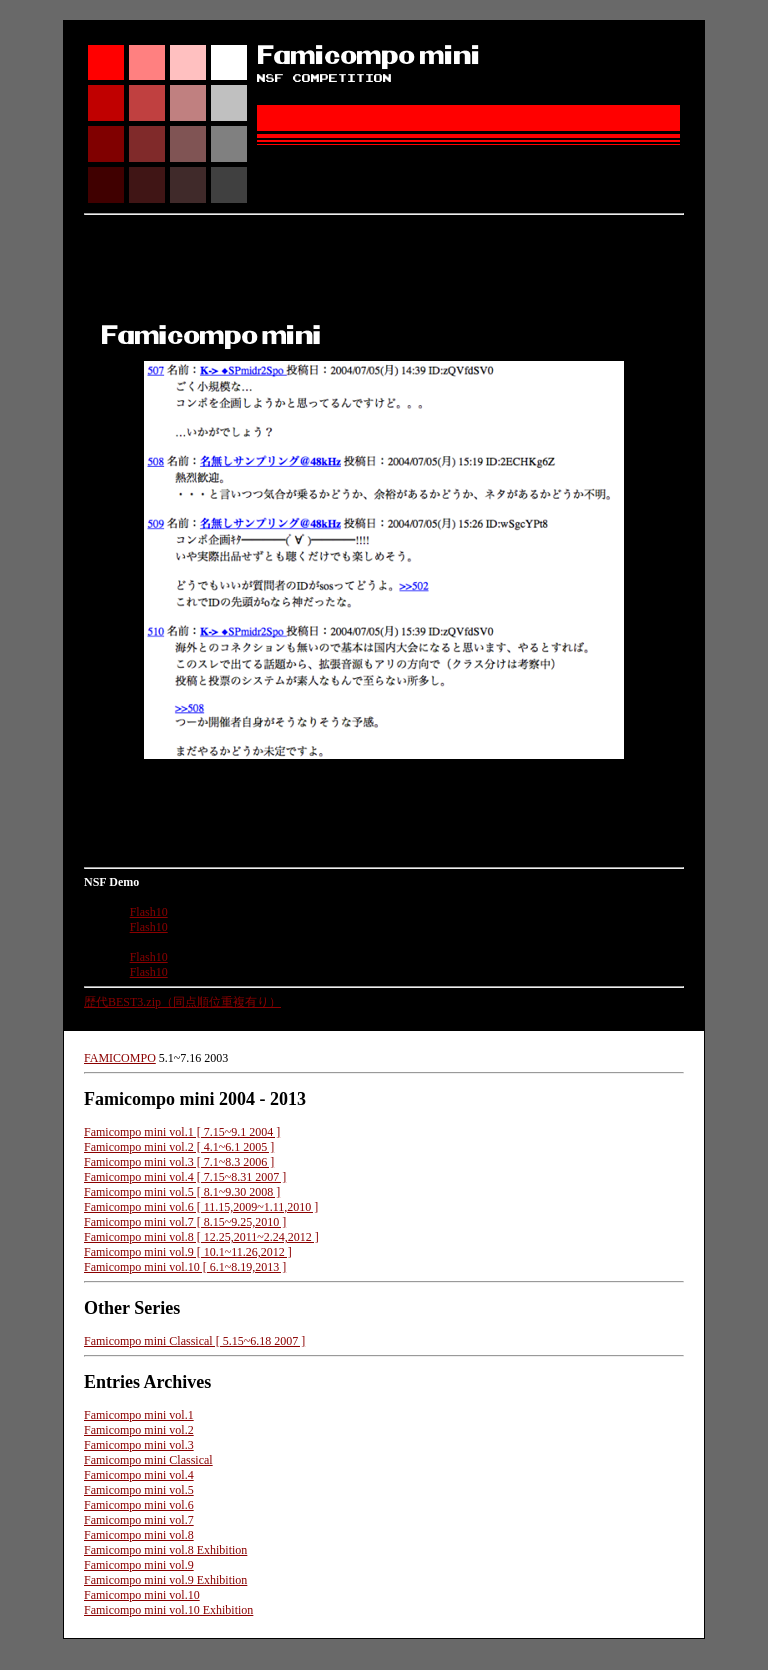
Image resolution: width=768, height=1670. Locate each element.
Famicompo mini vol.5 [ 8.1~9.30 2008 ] (182, 1192)
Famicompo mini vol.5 (139, 1490)
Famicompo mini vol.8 (139, 1535)
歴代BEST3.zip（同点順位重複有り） (182, 1002)
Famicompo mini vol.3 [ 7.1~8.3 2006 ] (179, 1162)
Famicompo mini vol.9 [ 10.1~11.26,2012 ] (188, 1252)
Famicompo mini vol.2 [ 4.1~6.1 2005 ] (179, 1147)
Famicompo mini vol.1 (139, 1415)
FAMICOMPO (120, 1058)
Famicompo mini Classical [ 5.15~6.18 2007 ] (194, 1341)
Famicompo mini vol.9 (139, 1565)
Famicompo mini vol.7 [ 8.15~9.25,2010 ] (185, 1222)
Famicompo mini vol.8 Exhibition (165, 1550)
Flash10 (149, 912)
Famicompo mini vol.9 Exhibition (165, 1580)
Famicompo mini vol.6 (139, 1505)
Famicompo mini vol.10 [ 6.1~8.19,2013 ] (185, 1267)
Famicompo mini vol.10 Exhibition (168, 1610)
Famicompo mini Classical (148, 1460)
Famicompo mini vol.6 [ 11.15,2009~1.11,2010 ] (201, 1207)
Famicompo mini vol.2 (139, 1430)
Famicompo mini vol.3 (139, 1445)
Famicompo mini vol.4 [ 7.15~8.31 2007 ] (185, 1177)
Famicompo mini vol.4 (139, 1475)
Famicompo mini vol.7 (139, 1520)
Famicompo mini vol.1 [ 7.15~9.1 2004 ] (182, 1132)
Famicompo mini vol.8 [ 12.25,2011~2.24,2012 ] (201, 1237)
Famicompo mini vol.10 (142, 1595)
